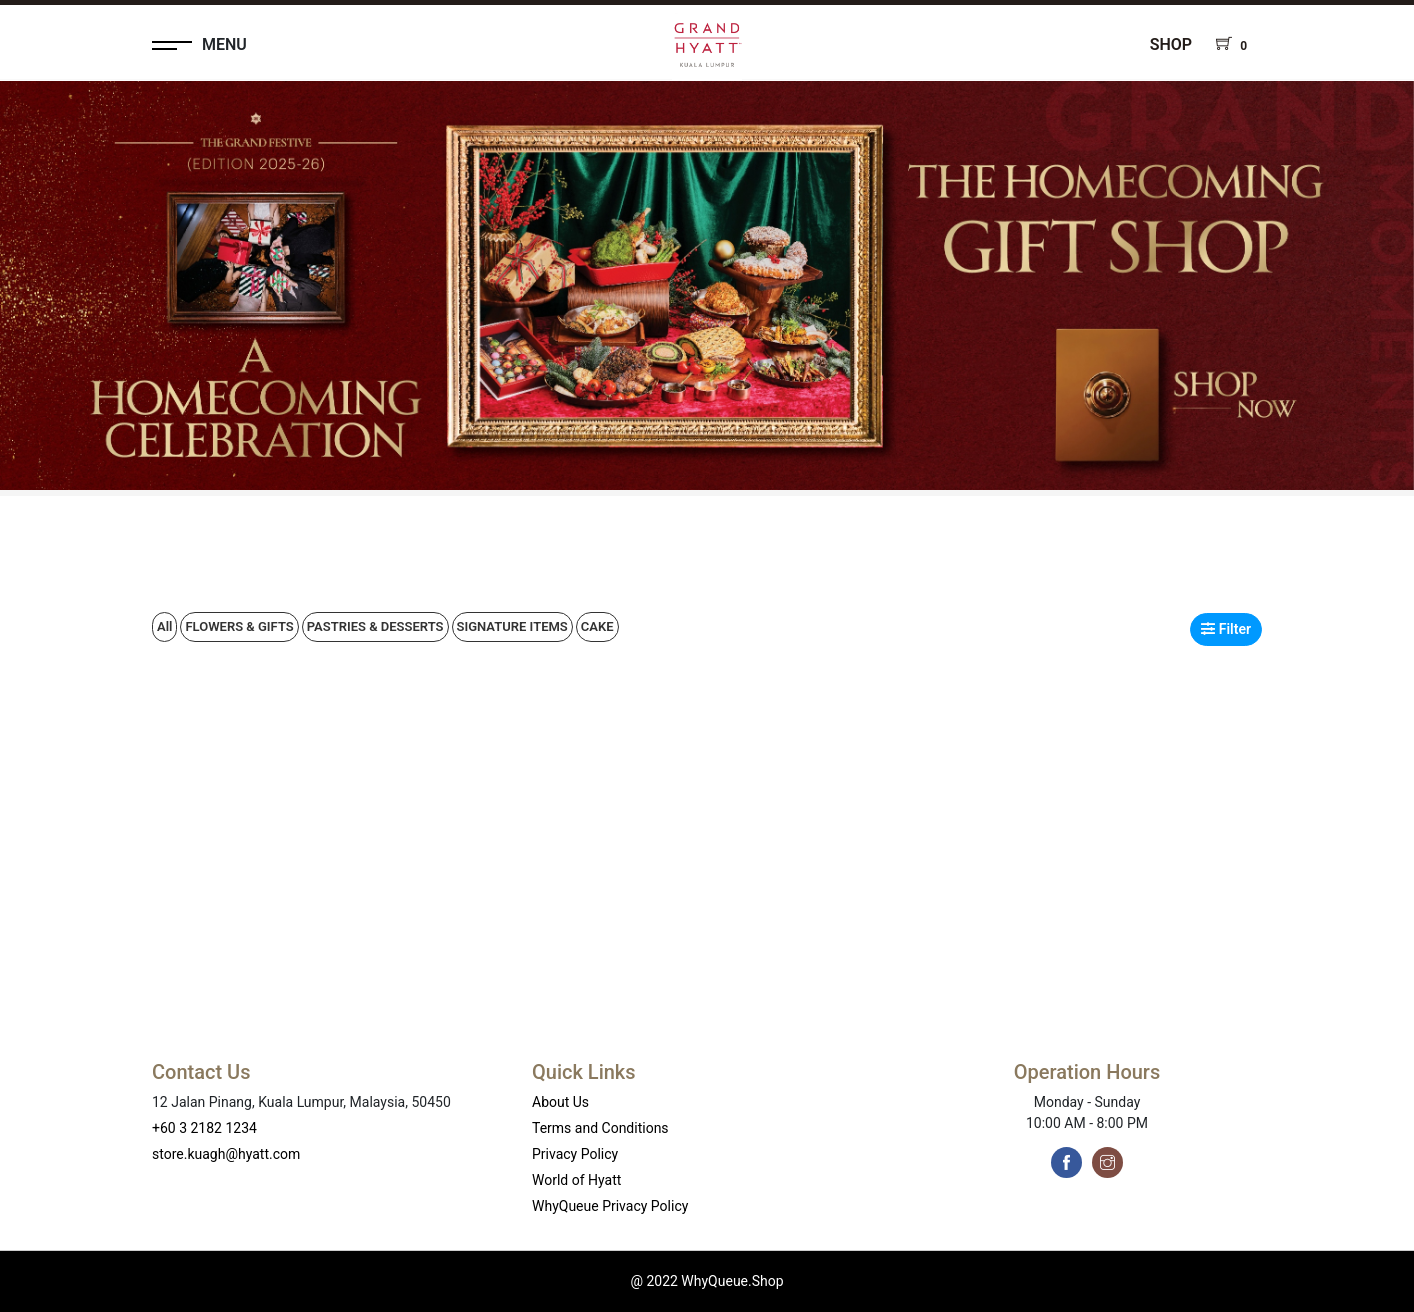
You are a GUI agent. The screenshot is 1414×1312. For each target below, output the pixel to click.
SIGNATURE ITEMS (512, 626)
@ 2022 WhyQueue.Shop (706, 1281)
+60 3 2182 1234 (204, 1128)
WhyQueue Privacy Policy (610, 1206)
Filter (1226, 629)
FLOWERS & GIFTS (239, 626)
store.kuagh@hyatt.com (226, 1154)
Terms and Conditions (600, 1128)
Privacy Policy (575, 1154)
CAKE (597, 626)
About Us (560, 1102)
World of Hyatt (576, 1180)
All (164, 626)
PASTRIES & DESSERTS (375, 626)
